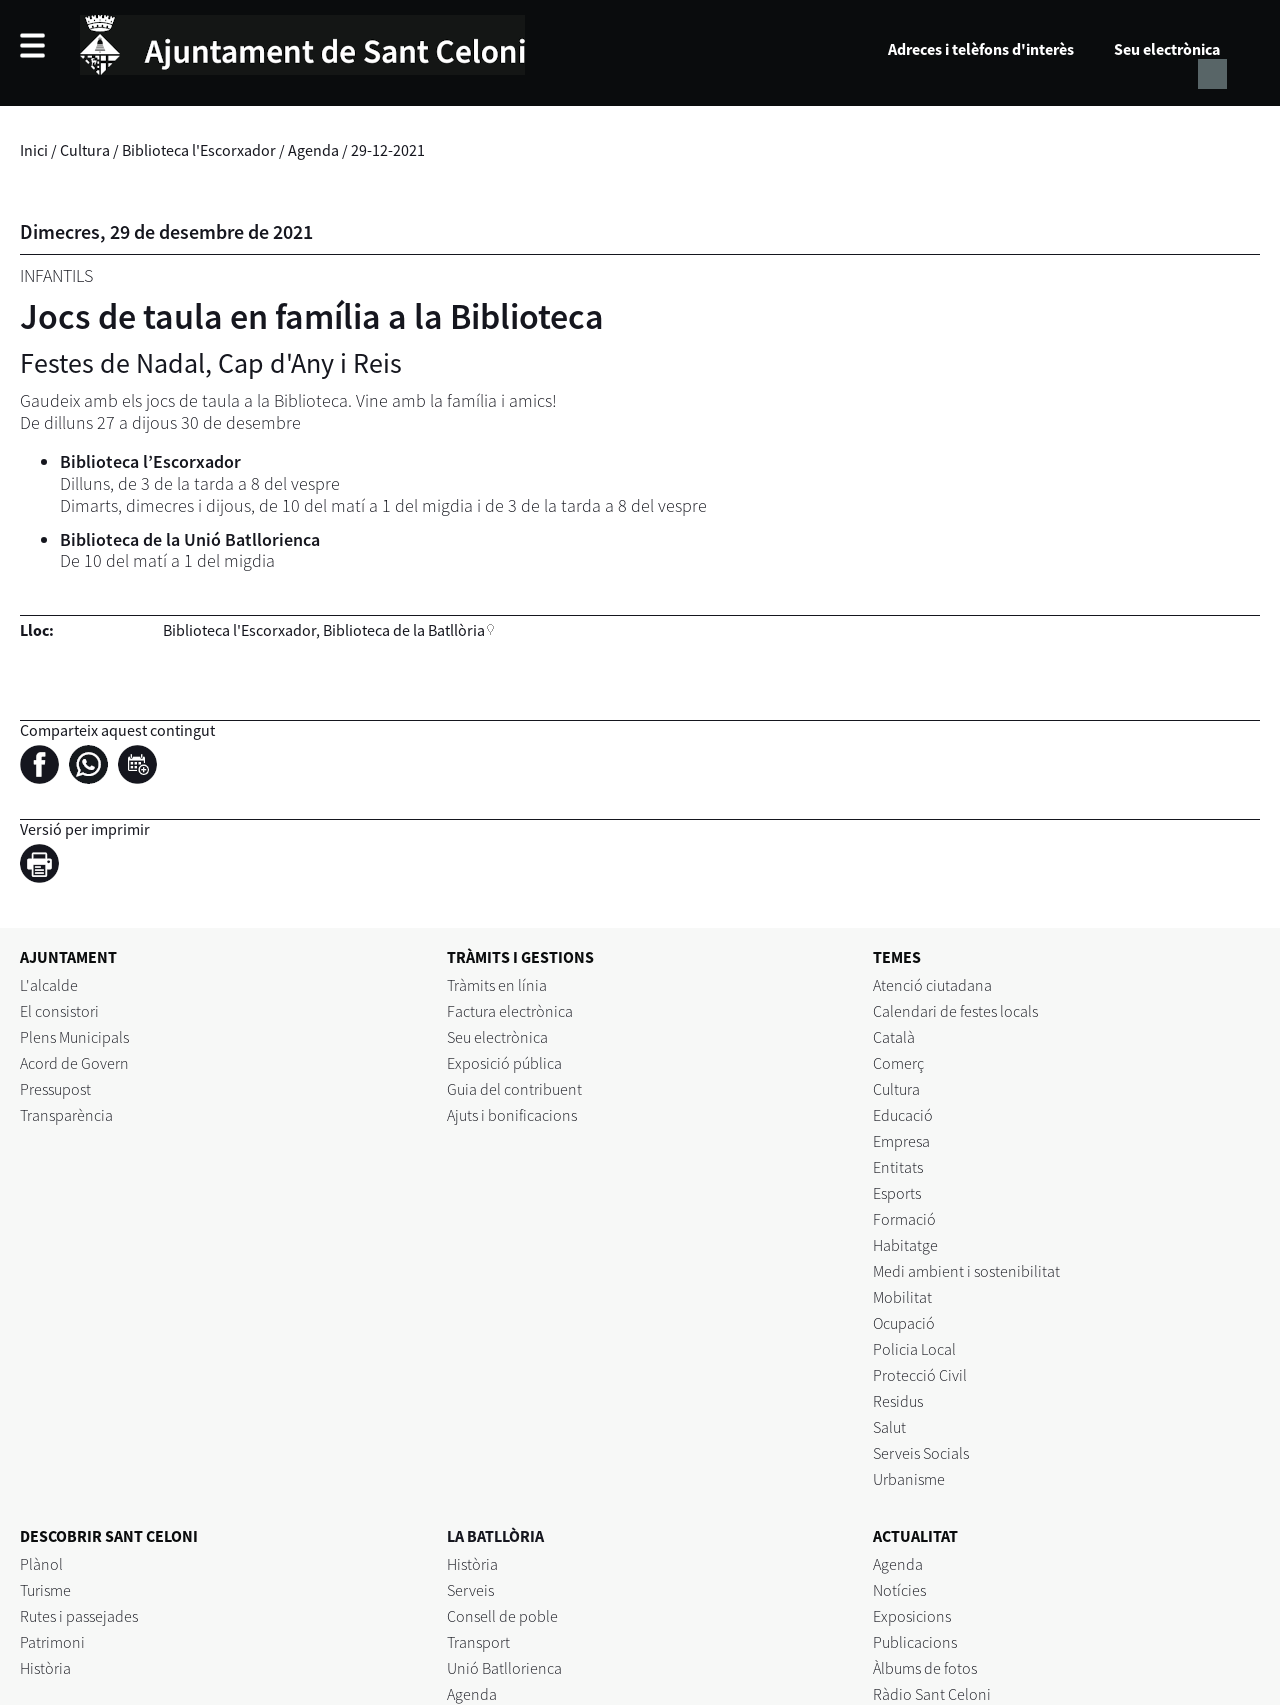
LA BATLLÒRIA (495, 1536)
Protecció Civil (920, 1375)
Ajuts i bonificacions (512, 1115)
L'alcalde (49, 985)
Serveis (470, 1590)
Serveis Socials (921, 1453)
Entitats (898, 1167)
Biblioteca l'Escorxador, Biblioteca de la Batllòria (324, 630)
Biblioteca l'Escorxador (199, 150)
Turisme (45, 1590)
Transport (478, 1642)
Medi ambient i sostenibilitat (966, 1271)
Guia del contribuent (514, 1089)
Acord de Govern (74, 1063)
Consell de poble (502, 1616)
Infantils (56, 275)
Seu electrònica (1167, 49)
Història (45, 1668)
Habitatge (905, 1245)
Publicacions (915, 1642)
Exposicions (912, 1616)
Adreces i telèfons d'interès (981, 49)
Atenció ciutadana (932, 985)
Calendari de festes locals (955, 1011)
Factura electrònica (510, 1011)
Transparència (66, 1115)
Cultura (85, 150)
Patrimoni (52, 1642)
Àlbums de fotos (925, 1668)
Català (894, 1037)
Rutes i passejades (79, 1616)
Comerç (898, 1063)
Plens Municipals (74, 1037)
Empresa (901, 1141)
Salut (889, 1427)
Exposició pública (504, 1063)
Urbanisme (909, 1479)
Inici (34, 150)
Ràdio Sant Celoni (932, 1694)
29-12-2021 (388, 150)
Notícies (899, 1590)
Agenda (313, 150)
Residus (898, 1401)
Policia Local (914, 1349)
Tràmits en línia (497, 985)
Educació (903, 1115)
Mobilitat (902, 1297)
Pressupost (55, 1089)
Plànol (41, 1564)
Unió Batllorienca (504, 1668)
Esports (897, 1193)
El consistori (59, 1011)
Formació (904, 1219)
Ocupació (904, 1323)
